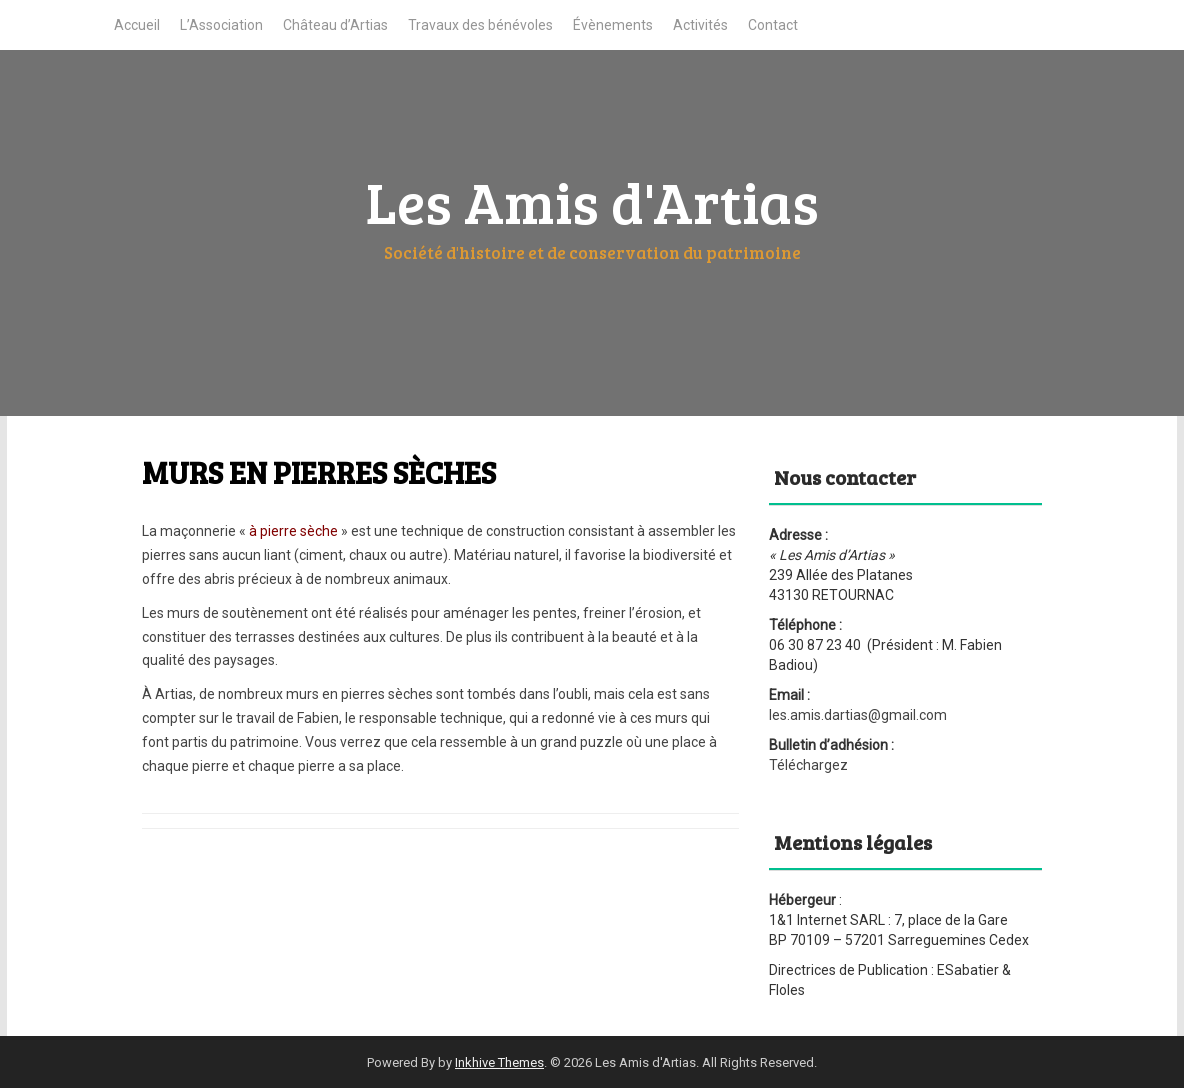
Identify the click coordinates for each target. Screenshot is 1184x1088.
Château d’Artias (335, 25)
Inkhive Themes (499, 1062)
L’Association (221, 25)
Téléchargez (808, 765)
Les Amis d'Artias (592, 201)
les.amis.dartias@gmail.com (858, 715)
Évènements (613, 25)
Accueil (137, 25)
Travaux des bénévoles (480, 25)
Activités (700, 25)
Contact (773, 25)
